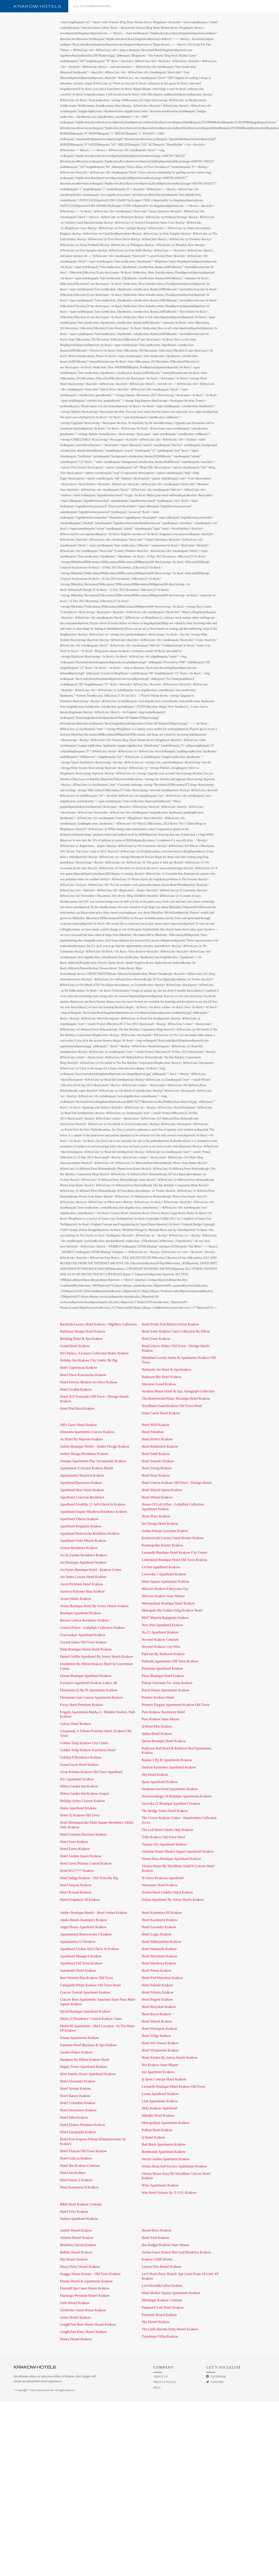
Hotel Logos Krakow (157, 1934)
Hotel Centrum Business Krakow (83, 1834)
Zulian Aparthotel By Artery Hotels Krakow (173, 1899)
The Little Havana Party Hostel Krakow (170, 2329)
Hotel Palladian (153, 1432)
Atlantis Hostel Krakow (77, 2238)
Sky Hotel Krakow (155, 1774)
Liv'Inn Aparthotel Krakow (161, 1567)
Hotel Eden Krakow (74, 2117)
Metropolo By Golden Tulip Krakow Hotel (172, 1610)
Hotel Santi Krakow (156, 1454)
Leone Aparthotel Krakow (160, 2094)
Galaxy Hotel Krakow (75, 1724)
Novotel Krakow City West (161, 1646)
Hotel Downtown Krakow (78, 2110)
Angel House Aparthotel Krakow (83, 1927)
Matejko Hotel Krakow (158, 2115)
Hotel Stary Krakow (156, 1338)
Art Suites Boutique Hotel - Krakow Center (90, 1570)
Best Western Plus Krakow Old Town (86, 1978)
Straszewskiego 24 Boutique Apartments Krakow (177, 1796)
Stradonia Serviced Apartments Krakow (170, 1789)
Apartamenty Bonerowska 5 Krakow (86, 1934)
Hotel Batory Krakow (75, 2096)
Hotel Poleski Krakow (157, 1985)
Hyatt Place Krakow (156, 1516)
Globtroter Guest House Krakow (83, 2310)
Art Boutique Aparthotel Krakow (83, 1562)
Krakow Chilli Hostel (157, 2259)
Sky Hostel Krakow (156, 2322)
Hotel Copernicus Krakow (78, 1367)
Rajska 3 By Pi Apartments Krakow (167, 1760)
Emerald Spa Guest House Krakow (85, 2288)
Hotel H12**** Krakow (77, 1871)
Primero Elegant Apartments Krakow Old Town (175, 1705)
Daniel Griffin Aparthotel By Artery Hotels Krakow (96, 1656)
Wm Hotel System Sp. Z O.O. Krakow (169, 2192)
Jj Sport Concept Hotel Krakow (164, 2079)
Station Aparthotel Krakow (79, 2218)
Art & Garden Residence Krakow (83, 1555)
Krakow (38, 6)
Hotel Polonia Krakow (158, 1992)
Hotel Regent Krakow (157, 1999)
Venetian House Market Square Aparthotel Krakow (178, 1851)
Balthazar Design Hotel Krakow (83, 1331)
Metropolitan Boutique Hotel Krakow (168, 1603)
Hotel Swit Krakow (155, 2238)
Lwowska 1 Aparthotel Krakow (164, 1574)
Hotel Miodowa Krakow (159, 1963)
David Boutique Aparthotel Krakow (85, 2011)
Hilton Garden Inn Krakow (79, 1786)
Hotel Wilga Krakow (156, 2036)
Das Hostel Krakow (74, 2259)
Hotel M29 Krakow (155, 1425)
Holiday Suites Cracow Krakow (82, 1801)
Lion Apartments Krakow (160, 2101)
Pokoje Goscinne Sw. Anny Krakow (167, 1683)
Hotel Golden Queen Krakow (81, 1856)
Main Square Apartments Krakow (166, 1581)
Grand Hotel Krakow (75, 1346)
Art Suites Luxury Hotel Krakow (83, 1577)
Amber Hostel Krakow (76, 2230)
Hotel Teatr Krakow (156, 1475)
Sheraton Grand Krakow (159, 1384)
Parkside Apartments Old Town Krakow (170, 1661)
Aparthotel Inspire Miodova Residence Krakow (93, 1511)
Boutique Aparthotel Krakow (80, 1613)
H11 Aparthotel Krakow (77, 1779)
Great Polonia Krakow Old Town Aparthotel (91, 1772)
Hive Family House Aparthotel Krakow (88, 2074)
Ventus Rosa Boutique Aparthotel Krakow (171, 1859)
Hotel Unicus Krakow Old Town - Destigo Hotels (177, 1483)
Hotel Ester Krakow (74, 1842)
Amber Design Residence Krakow (84, 1454)
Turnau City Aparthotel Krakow (164, 1844)
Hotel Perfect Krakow (157, 1439)
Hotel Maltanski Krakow (159, 1949)
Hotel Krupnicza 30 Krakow (80, 1899)
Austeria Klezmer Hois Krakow (82, 1591)
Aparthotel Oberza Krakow (79, 1519)
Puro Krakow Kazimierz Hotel (163, 1712)
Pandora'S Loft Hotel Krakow (163, 2307)
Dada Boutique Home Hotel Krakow (86, 1649)
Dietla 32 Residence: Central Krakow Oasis (91, 2019)
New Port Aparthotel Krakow (162, 1625)
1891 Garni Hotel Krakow (78, 1425)
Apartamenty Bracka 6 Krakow (82, 1475)
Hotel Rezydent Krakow (159, 2007)
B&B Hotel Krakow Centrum (81, 2204)
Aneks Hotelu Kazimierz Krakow (84, 1920)
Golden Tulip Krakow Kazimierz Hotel (88, 1750)
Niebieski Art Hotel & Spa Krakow (167, 1369)
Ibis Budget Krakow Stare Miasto (165, 2245)
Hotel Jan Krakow (73, 2173)
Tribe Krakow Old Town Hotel (163, 1837)
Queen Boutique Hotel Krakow (164, 1741)
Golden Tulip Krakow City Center (84, 1743)
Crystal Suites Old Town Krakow (83, 1642)
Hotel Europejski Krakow (78, 2132)
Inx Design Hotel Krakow (160, 1523)
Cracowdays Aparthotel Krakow (83, 1635)
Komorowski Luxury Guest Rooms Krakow (173, 1538)
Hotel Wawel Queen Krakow (162, 1490)
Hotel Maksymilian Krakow (162, 1941)
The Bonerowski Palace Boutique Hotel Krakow (176, 1398)
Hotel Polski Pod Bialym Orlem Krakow (170, 1324)
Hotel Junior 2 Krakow (76, 2180)
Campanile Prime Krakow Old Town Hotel (90, 1985)
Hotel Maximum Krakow (160, 1956)
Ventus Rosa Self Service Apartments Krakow (174, 2166)
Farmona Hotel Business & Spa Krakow (88, 2045)
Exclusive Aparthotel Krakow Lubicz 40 (88, 1683)
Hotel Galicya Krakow (76, 2158)
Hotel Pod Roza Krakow (77, 1408)
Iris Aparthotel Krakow (158, 2072)
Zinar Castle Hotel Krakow (161, 1413)
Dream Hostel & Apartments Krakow (86, 2281)
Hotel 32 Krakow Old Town (80, 1815)
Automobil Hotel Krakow (78, 1970)
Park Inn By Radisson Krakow (163, 1654)
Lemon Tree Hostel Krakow (161, 2266)
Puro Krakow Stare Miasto (161, 1719)
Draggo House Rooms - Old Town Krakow (90, 2274)
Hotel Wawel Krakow (157, 2021)
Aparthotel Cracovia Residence (82, 1497)
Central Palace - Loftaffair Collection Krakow (92, 1627)
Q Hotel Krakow (153, 2137)
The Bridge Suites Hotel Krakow (165, 1811)
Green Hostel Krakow (75, 2317)
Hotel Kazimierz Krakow (160, 1920)
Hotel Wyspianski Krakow (160, 2050)
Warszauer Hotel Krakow (160, 1885)
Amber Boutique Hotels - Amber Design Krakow (95, 1446)
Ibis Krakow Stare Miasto (160, 2065)
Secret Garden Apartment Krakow (166, 2159)
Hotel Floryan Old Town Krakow (83, 2151)
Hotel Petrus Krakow (157, 1970)
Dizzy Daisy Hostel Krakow (80, 2266)
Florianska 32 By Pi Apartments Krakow (89, 1690)
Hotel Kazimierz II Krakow (79, 2187)
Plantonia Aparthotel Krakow (162, 1668)
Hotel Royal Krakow (156, 2014)
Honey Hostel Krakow (76, 2339)
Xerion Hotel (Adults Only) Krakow (167, 1892)
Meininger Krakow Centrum (162, 2300)
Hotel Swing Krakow (157, 1468)
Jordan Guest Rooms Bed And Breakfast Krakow (176, 2252)
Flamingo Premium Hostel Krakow (85, 2295)
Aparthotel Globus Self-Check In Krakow (89, 1949)
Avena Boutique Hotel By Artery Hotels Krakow (94, 1606)
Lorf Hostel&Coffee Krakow (162, 2285)
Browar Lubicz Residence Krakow (84, 1620)
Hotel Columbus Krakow (78, 2103)
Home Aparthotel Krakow (78, 1808)
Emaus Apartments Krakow (79, 2038)
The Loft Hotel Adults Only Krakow (167, 1830)
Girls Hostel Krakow (74, 2303)
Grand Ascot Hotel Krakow (79, 1764)
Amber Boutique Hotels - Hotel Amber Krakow (93, 1912)
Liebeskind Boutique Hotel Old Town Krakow (174, 1560)
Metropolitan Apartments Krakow (166, 2123)
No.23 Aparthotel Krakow (160, 1632)
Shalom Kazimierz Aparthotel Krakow (169, 1767)
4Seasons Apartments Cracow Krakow (87, 1432)
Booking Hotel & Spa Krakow (81, 1338)
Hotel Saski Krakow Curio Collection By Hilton (176, 1331)
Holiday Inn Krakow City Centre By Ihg (88, 1360)
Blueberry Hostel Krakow (78, 2245)
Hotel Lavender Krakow (159, 1927)
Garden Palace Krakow (76, 2052)
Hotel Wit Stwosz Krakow (160, 2043)
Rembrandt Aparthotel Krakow (164, 2152)
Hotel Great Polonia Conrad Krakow (86, 1863)
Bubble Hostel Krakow (76, 2252)
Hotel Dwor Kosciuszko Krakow (83, 1375)
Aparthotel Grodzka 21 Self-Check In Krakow (92, 1504)
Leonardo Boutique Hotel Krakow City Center (174, 1552)
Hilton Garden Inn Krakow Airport (84, 1793)
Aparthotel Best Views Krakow (82, 1490)
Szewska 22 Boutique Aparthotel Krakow (171, 1803)
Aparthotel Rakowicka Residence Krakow (90, 1533)
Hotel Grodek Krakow (76, 1389)
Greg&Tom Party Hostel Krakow (83, 2332)
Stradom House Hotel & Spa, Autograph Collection (178, 1391)
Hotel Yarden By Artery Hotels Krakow (170, 2057)
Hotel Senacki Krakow (158, 1461)
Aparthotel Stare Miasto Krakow (83, 1540)
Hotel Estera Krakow (75, 1849)
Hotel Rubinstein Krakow (160, 1446)
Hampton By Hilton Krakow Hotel (84, 2059)
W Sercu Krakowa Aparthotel (163, 1878)
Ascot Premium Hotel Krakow (81, 1584)
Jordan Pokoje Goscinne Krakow (165, 1531)
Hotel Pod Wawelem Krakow (162, 1978)
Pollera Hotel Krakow (157, 2130)
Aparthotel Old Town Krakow (81, 1963)
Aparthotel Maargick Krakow (81, 1956)
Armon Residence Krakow (79, 1548)
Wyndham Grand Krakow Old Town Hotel (172, 1406)
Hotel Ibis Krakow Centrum (80, 2165)
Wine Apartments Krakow (160, 2185)
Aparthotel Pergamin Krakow (81, 1526)
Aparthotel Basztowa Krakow (81, 1483)
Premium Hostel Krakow (159, 2315)
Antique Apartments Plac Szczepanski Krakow (93, 1461)
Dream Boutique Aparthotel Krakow (86, 1676)
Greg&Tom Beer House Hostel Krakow (88, 2324)
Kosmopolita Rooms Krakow (162, 1545)
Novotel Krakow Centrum (160, 1639)
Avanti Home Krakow (75, 1599)
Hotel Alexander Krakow (78, 2081)
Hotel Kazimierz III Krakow (162, 1912)
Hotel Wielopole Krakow (159, 2028)
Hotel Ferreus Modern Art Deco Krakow (89, 1382)
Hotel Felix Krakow (74, 2211)
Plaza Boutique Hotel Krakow (163, 1676)
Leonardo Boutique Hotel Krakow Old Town (173, 2086)
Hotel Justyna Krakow (76, 1885)
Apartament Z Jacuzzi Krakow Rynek (86, 1468)
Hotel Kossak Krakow (75, 1892)
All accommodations (91, 6)
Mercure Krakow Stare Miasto (163, 1596)
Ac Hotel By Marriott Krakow (81, 1439)
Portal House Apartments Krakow (166, 1690)
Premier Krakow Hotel (158, 1697)
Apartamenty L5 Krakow (78, 1941)
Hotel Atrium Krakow (75, 2088)
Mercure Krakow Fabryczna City (165, 1589)
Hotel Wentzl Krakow (157, 1497)
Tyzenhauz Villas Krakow (160, 2336)
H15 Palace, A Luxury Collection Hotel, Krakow (94, 1353)
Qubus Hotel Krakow (157, 1734)
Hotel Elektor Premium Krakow (82, 2125)
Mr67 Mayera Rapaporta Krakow (165, 1618)
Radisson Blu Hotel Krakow (162, 1377)
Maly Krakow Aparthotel (159, 2108)
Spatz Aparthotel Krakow (160, 1782)
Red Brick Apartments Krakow (164, 2144)
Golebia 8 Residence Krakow (81, 1757)
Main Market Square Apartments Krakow (171, 2293)
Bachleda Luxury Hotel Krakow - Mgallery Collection (98, 1324)
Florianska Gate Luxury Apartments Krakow (91, 1697)
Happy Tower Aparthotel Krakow (83, 2066)
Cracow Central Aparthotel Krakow (85, 1992)
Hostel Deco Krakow (157, 2230)
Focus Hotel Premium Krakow (81, 1705)
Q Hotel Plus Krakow (157, 1726)
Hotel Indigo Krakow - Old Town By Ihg (89, 1878)
